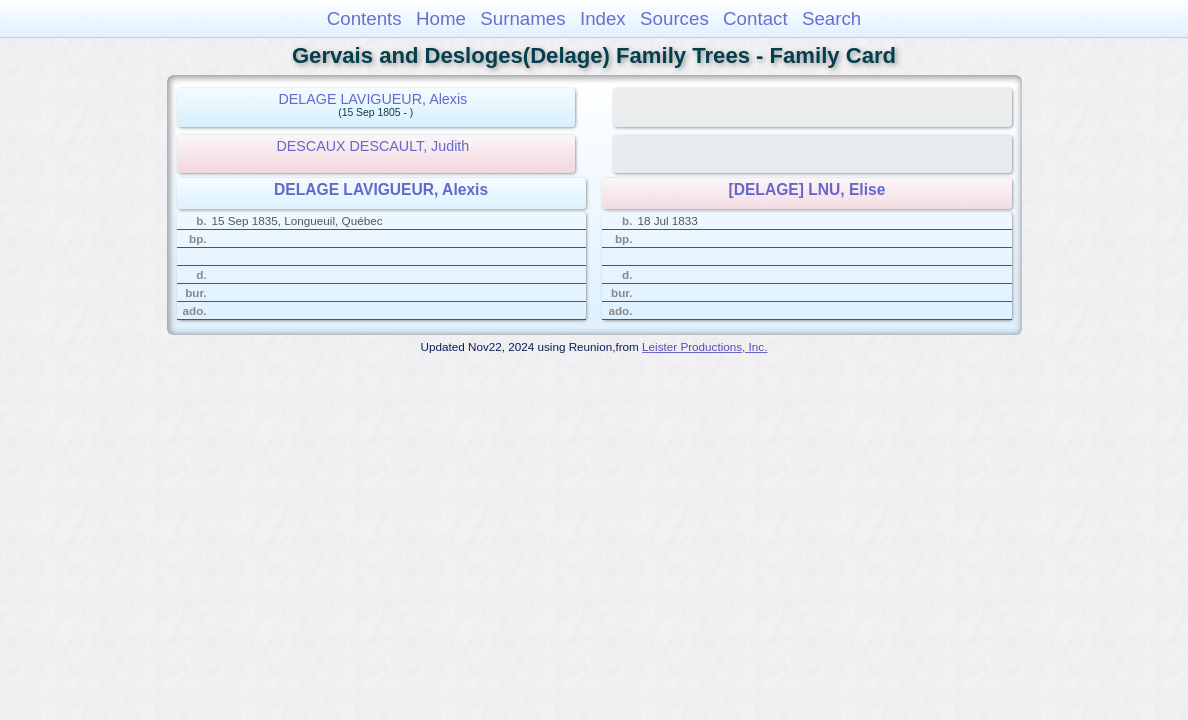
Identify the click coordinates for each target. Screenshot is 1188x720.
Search (831, 18)
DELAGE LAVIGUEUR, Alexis (372, 99)
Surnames (522, 18)
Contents (364, 18)
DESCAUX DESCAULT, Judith (372, 146)
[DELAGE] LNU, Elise (807, 189)
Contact (755, 18)
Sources (674, 18)
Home (441, 18)
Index (603, 18)
